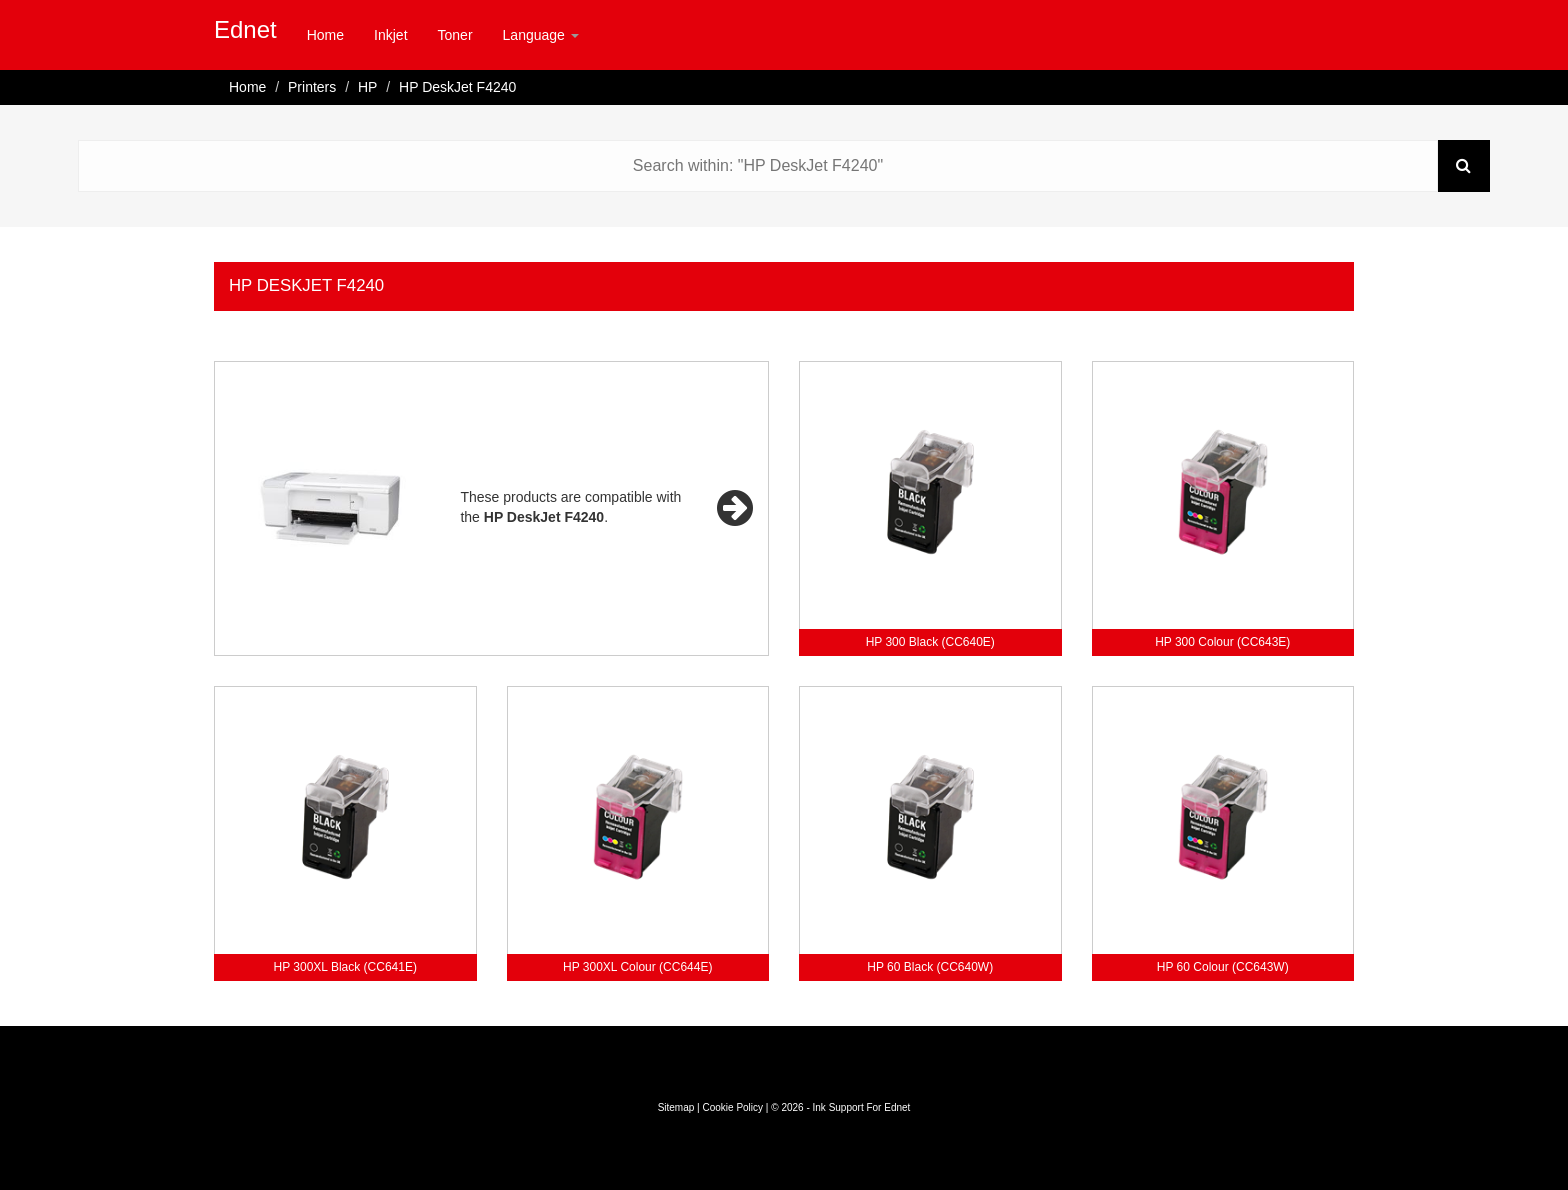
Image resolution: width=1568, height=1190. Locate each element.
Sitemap (676, 1107)
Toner (455, 35)
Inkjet (390, 35)
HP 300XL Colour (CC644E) (637, 967)
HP (367, 87)
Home (325, 35)
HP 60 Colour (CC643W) (1223, 967)
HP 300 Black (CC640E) (930, 642)
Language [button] (541, 35)
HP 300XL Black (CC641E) (345, 967)
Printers (312, 87)
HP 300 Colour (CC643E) (1222, 642)
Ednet (245, 29)
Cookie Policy (732, 1107)
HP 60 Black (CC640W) (930, 967)
